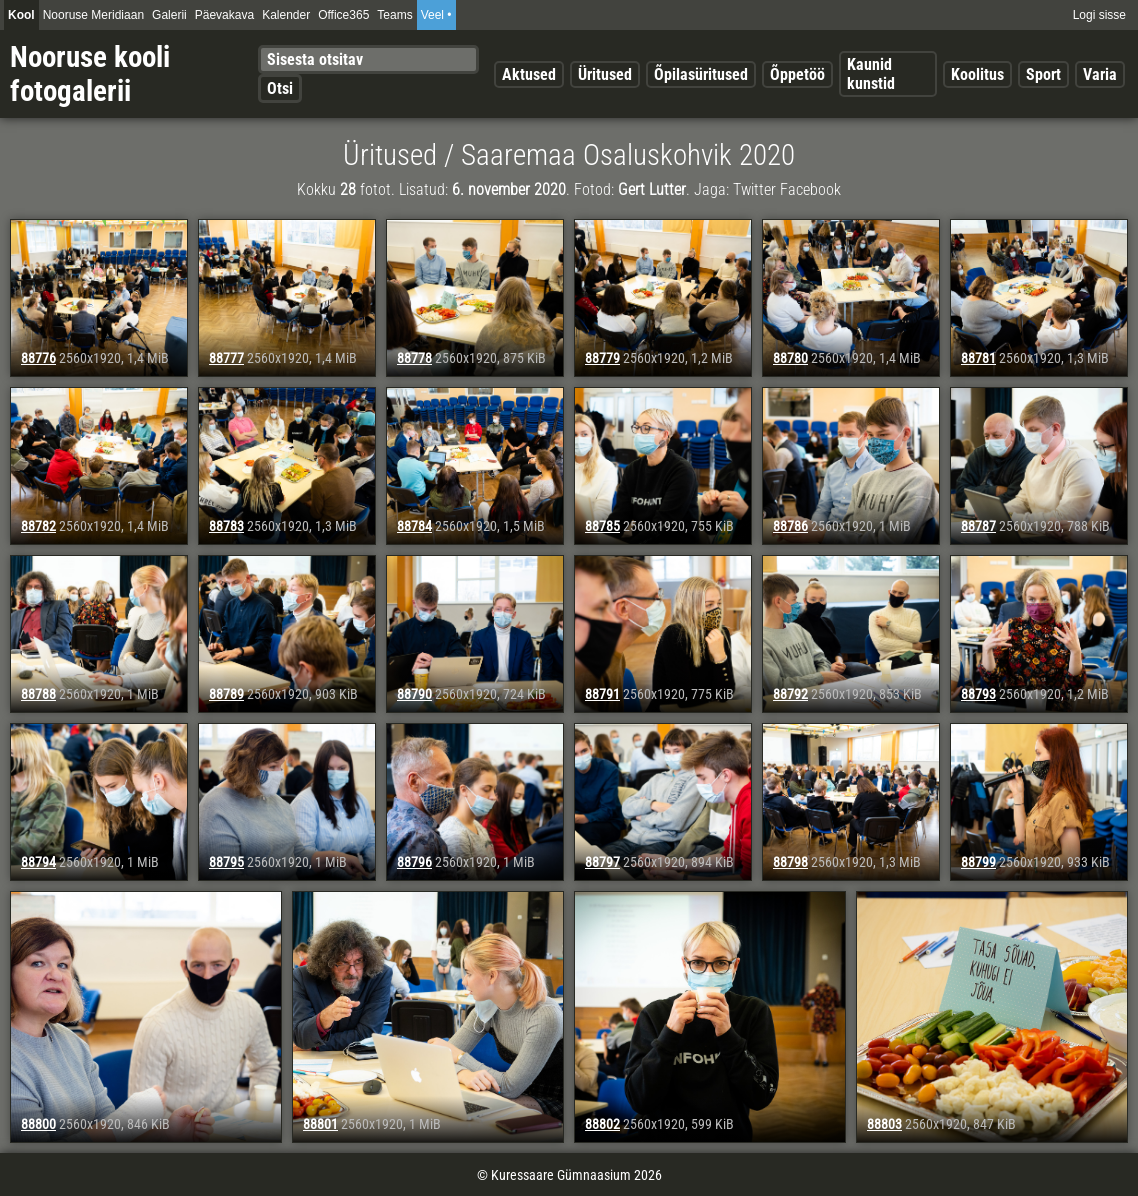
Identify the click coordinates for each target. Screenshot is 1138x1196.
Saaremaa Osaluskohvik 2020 (628, 155)
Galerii (169, 15)
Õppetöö (797, 74)
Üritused (605, 74)
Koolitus (977, 74)
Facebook (810, 189)
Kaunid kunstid (871, 74)
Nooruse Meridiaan (93, 15)
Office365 (343, 15)
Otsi (280, 88)
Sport (1043, 74)
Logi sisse (1099, 15)
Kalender (286, 15)
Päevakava (224, 15)
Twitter (754, 189)
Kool (21, 15)
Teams (394, 15)
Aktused (529, 74)
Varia (1100, 74)
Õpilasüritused (701, 74)
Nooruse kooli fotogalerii (90, 74)
